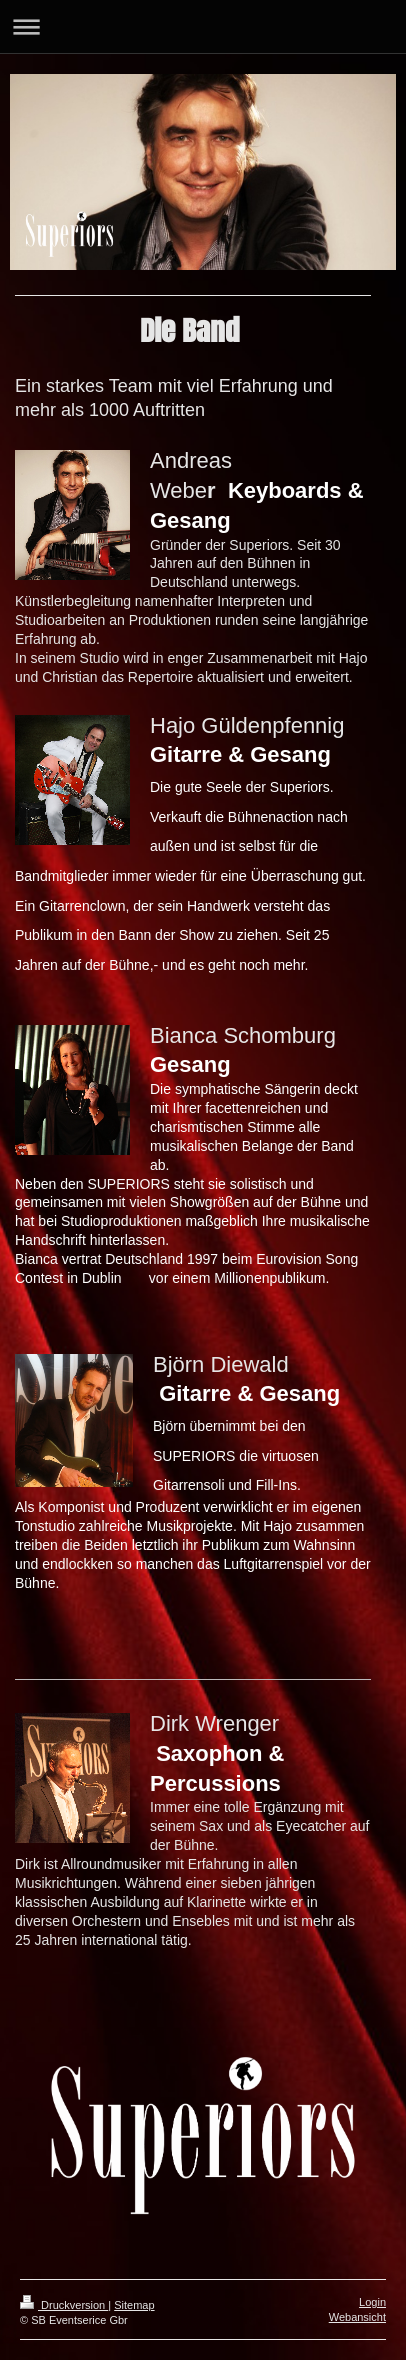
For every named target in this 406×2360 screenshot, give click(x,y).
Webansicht (357, 2317)
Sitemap (134, 2305)
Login (372, 2302)
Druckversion (64, 2305)
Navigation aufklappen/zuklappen (203, 26)
